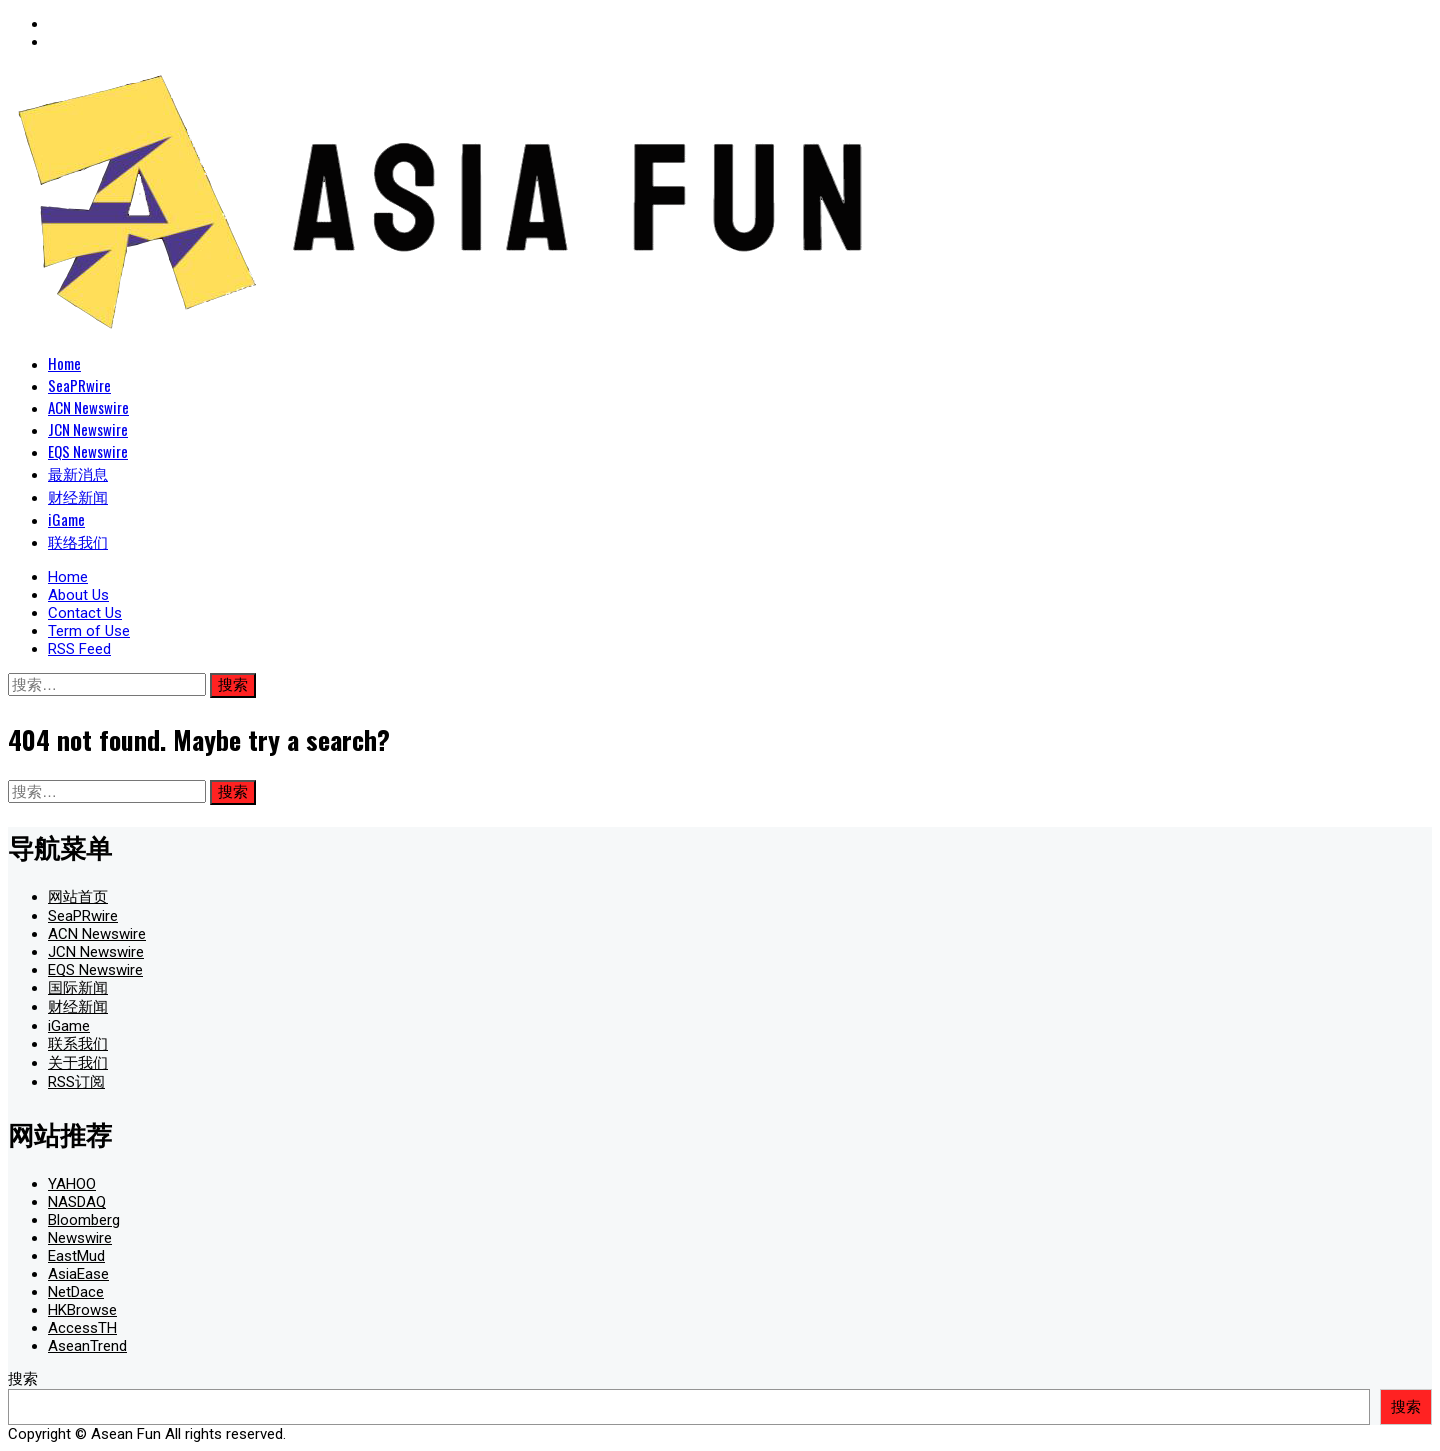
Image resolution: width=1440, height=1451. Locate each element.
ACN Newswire (88, 407)
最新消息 (78, 473)
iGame (66, 519)
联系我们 (78, 1044)
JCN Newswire (88, 429)
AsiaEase (78, 1274)
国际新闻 (78, 988)
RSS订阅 (76, 1082)
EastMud (76, 1256)
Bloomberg (84, 1220)
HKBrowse (82, 1310)
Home (64, 363)
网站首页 (78, 897)
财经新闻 (78, 496)
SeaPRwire (79, 385)
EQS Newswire (88, 451)
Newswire (80, 1238)
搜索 (23, 1379)
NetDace (76, 1292)
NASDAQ (77, 1202)
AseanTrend (87, 1346)
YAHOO (72, 1184)
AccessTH (82, 1328)
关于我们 (78, 1063)
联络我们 (78, 541)
